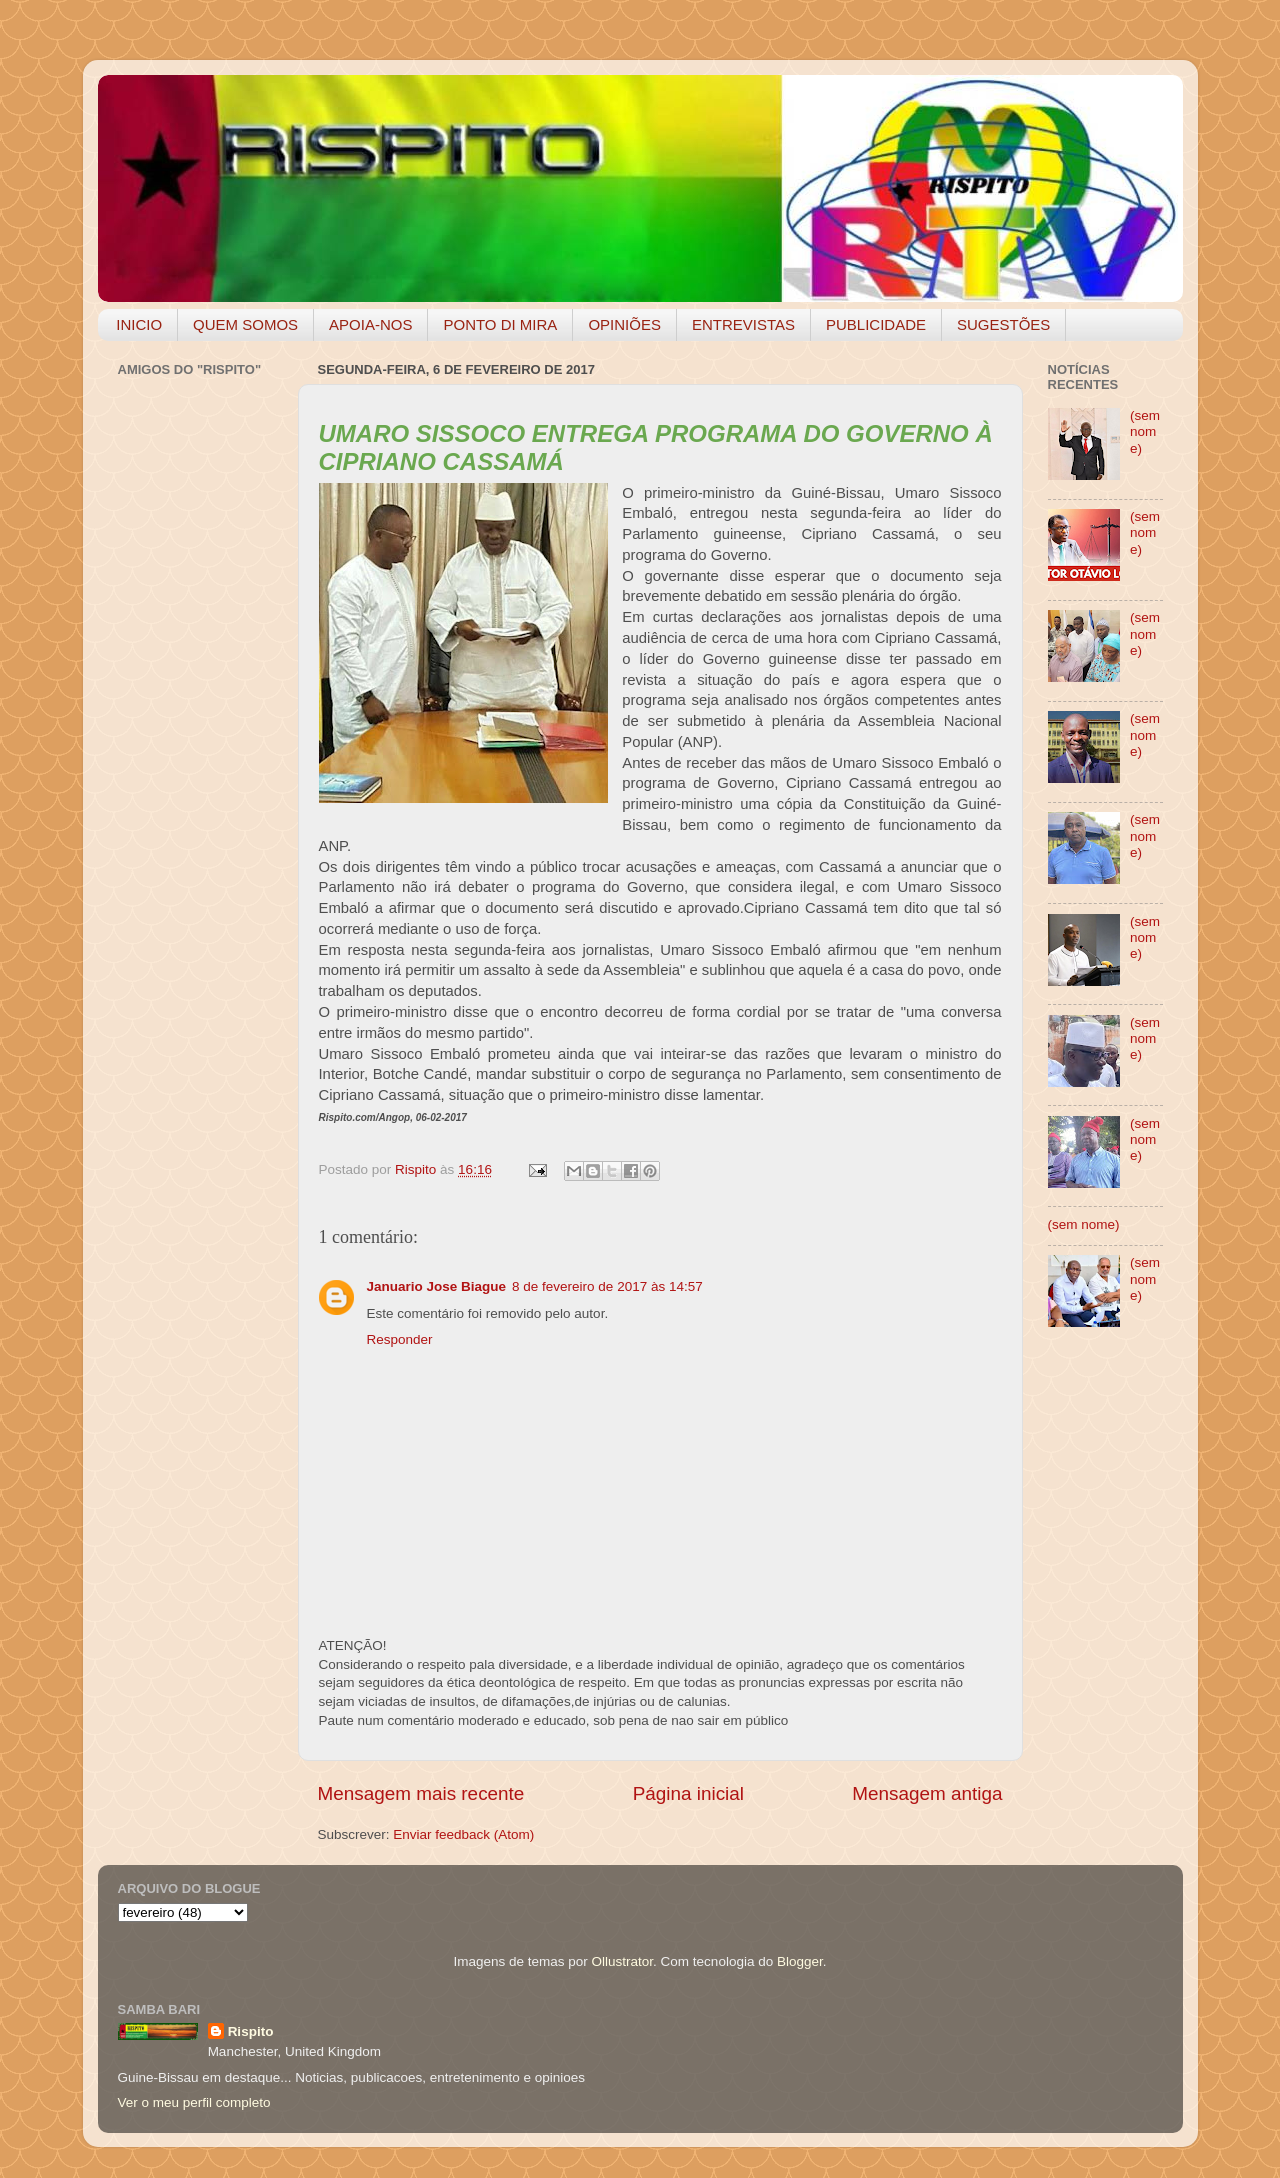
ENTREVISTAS (743, 324)
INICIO (139, 324)
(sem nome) (1145, 431)
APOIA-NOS (370, 324)
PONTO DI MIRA (500, 324)
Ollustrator (623, 1961)
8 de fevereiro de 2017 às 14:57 (607, 1286)
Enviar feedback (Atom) (463, 1834)
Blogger (800, 1961)
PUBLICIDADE (876, 324)
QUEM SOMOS (245, 324)
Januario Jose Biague (437, 1286)
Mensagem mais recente (421, 1793)
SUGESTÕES (1003, 324)
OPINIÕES (624, 324)
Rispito (251, 2031)
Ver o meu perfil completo (194, 2102)
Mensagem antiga (927, 1793)
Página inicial (688, 1793)
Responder (400, 1339)
